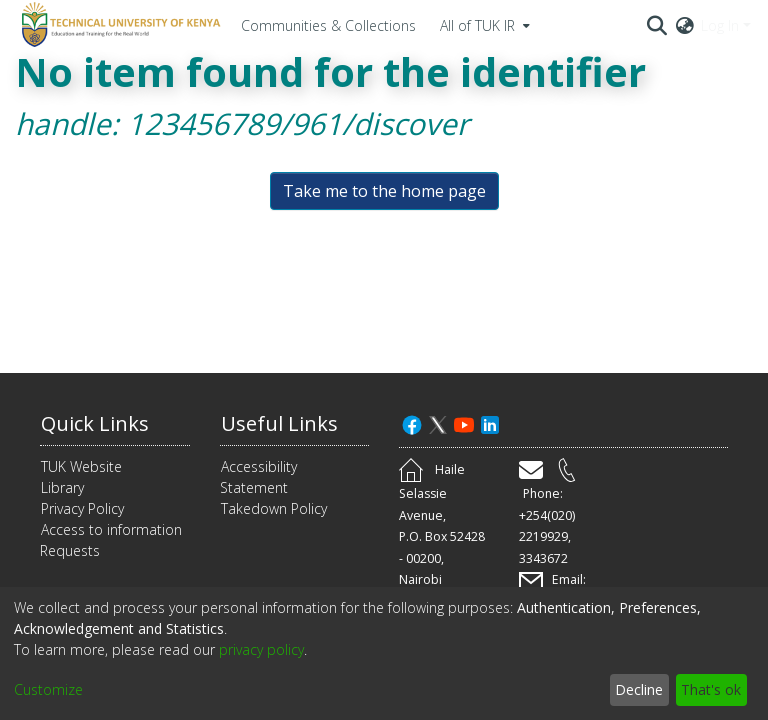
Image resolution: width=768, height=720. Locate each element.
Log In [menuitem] (720, 25)
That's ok (711, 689)
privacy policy (261, 649)
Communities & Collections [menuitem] (328, 25)
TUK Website (81, 466)
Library (62, 487)
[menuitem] (483, 25)
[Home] (118, 25)
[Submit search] (657, 25)
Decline (639, 689)
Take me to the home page (384, 191)
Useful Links (279, 423)
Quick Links (95, 423)
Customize (48, 689)
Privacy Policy (82, 508)
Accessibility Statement (258, 477)
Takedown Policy (274, 508)
